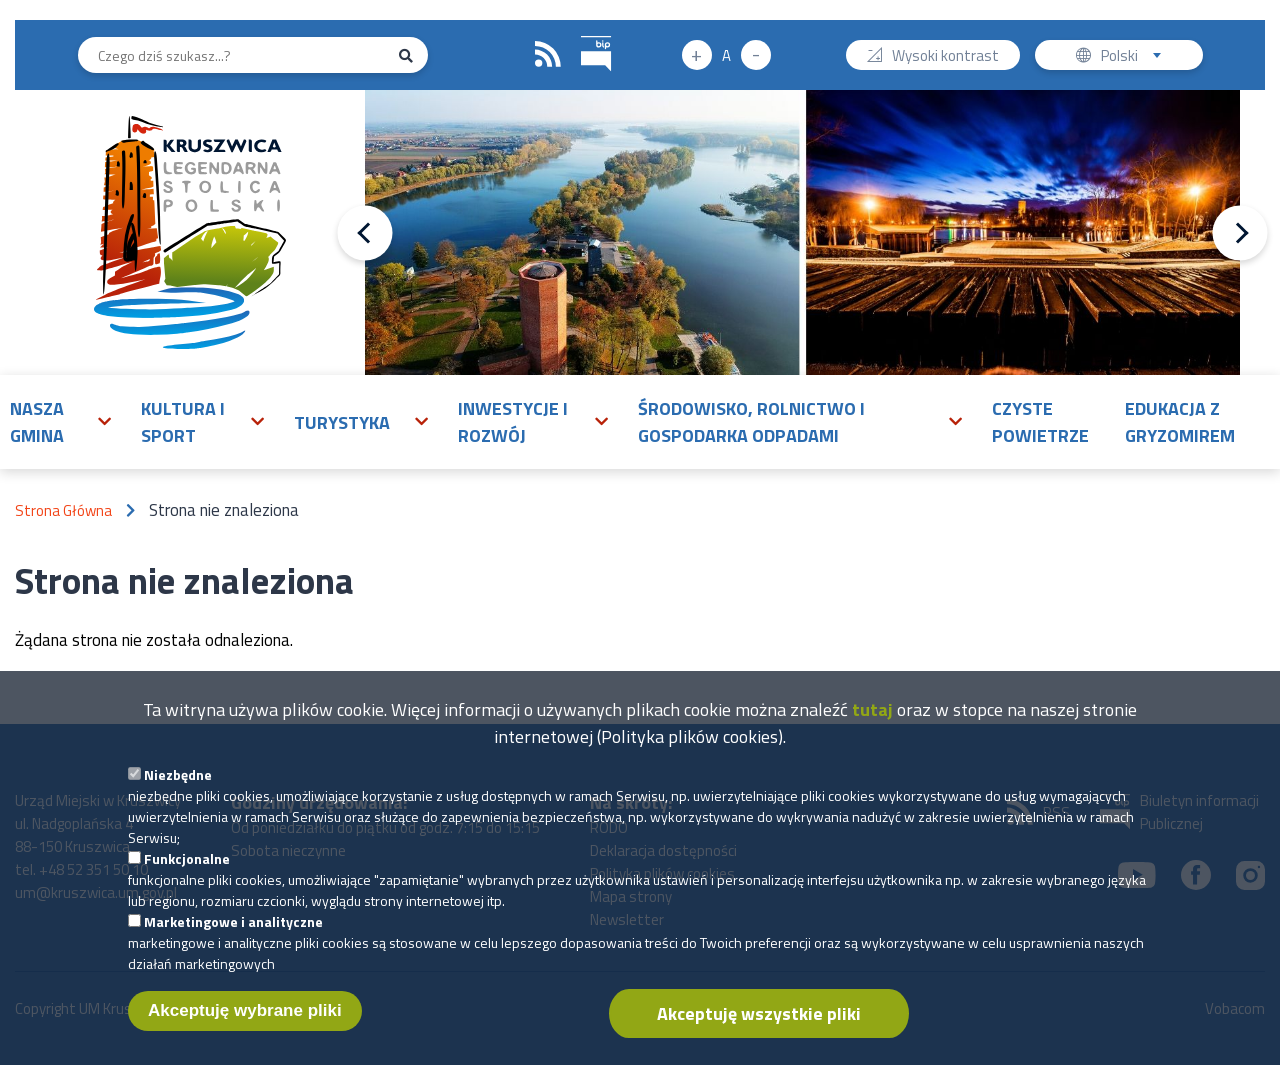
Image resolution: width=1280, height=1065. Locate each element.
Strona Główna (63, 510)
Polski (1135, 57)
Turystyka (342, 422)
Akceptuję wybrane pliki (245, 1010)
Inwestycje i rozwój (513, 422)
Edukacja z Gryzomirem (1180, 422)
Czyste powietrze (1040, 422)
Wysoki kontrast (945, 57)
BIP (581, 33)
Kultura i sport (183, 422)
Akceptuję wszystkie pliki (759, 1013)
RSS (548, 55)
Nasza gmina (37, 422)
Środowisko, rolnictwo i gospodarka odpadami (751, 422)
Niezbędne (178, 774)
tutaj (872, 709)
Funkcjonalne (187, 858)
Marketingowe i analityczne (233, 921)
